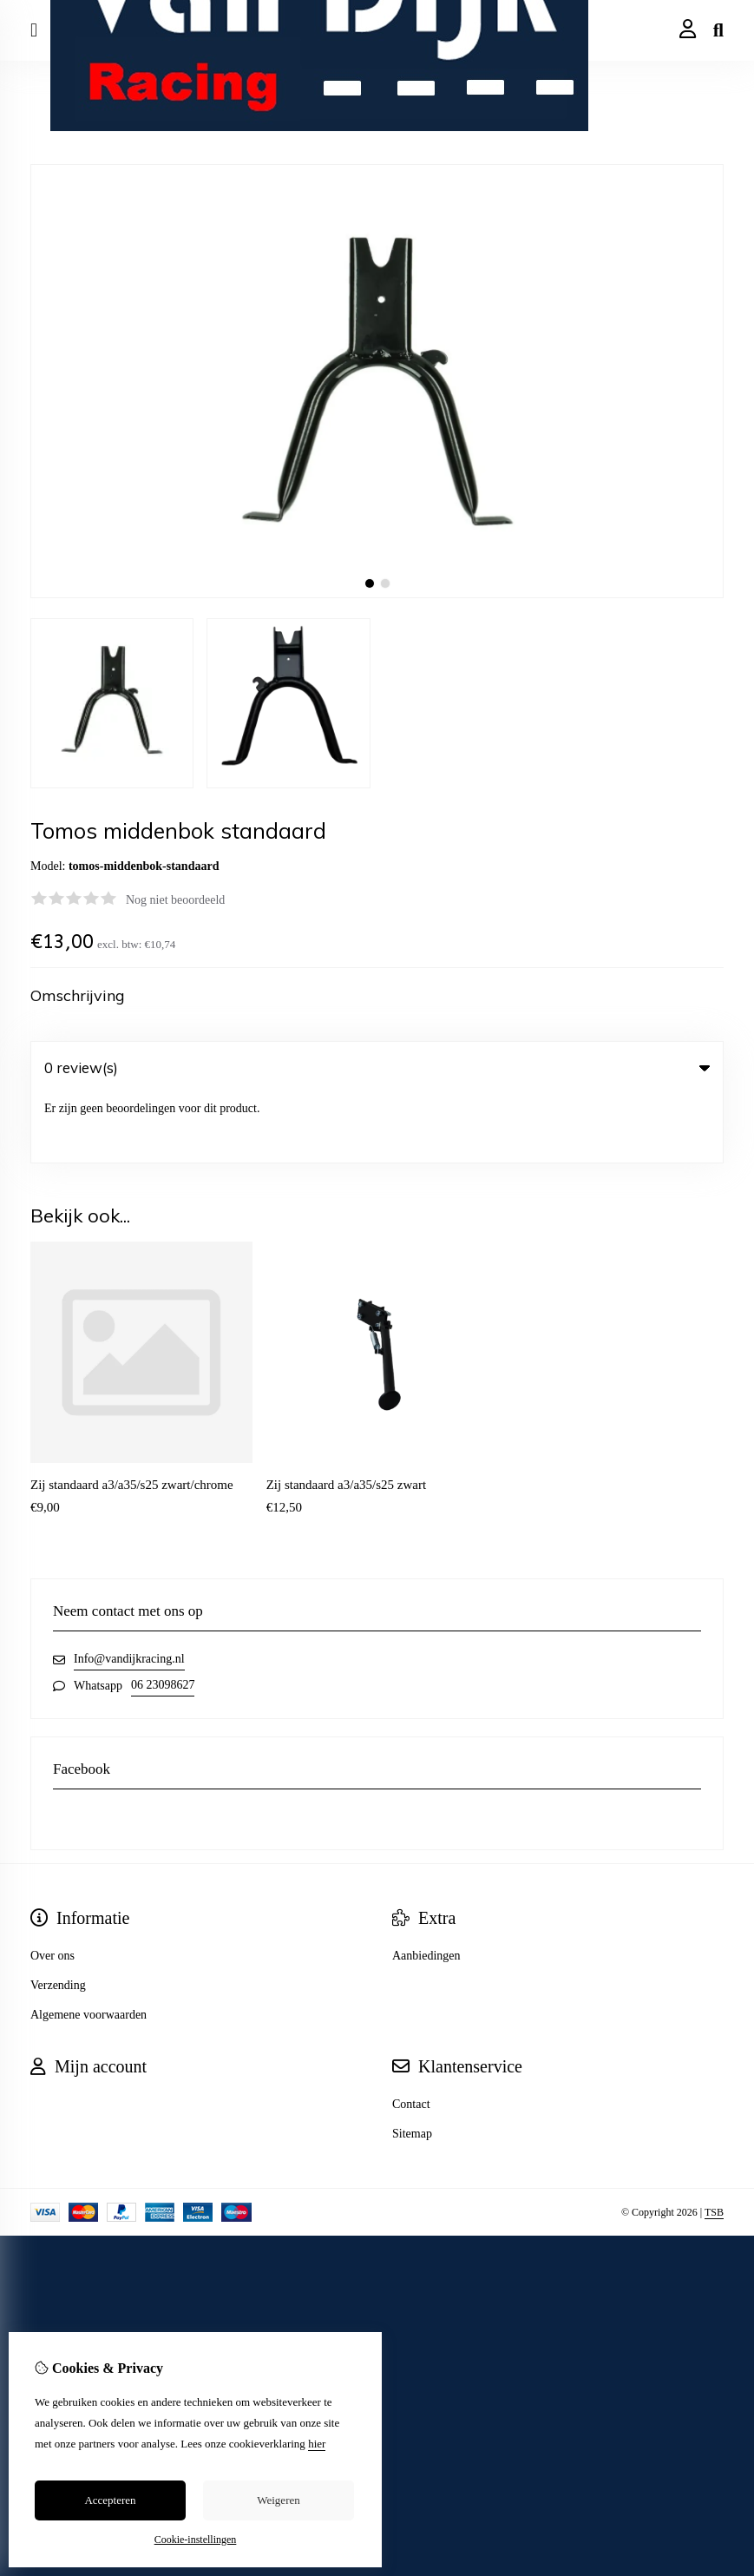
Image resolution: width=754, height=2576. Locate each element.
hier (316, 2443)
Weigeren (278, 2500)
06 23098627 (163, 1617)
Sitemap (412, 2065)
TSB (714, 2144)
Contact (411, 2036)
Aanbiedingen (426, 1887)
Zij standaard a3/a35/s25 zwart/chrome (131, 1417)
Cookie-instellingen (195, 2539)
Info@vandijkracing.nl (129, 1591)
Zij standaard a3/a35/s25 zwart (346, 1417)
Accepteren (109, 2500)
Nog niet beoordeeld (175, 899)
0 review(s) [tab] (377, 1067)
